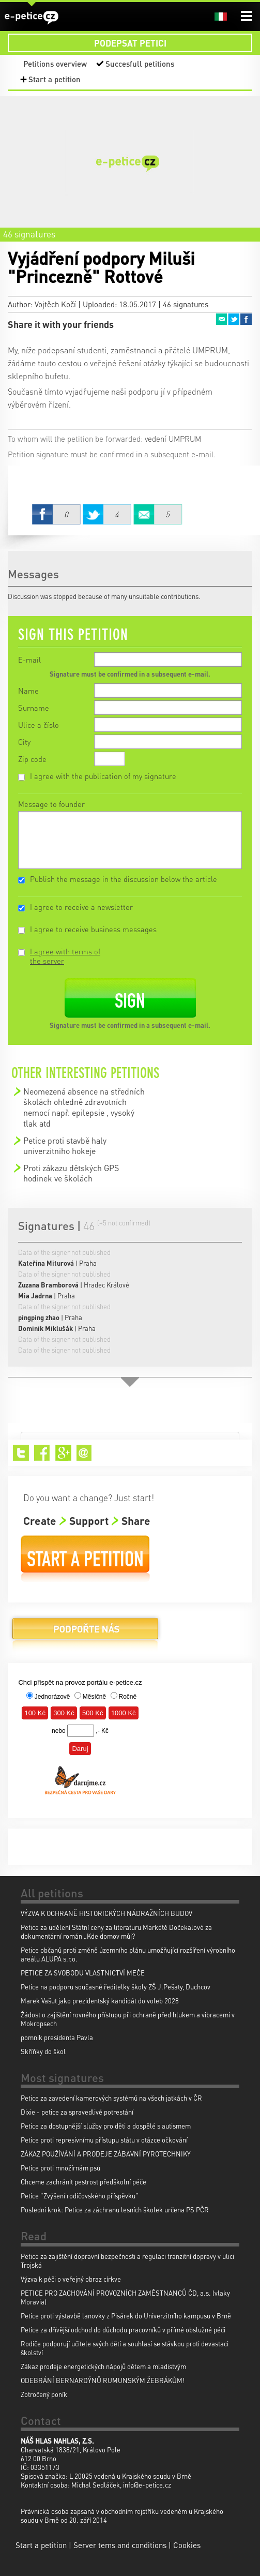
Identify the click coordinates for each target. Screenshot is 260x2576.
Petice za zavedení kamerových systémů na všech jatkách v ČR (111, 2097)
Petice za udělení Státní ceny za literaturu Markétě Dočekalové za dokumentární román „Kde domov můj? (116, 1931)
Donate (85, 1633)
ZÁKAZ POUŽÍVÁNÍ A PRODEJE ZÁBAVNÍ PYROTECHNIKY (106, 2153)
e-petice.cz (31, 17)
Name (28, 690)
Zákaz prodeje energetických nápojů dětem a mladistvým (103, 2366)
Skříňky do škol (43, 2051)
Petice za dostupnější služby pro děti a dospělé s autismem (106, 2125)
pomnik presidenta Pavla (57, 2037)
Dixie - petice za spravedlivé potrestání (77, 2111)
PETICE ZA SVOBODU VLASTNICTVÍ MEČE (83, 1972)
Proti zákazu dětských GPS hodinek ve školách (71, 1173)
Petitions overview (55, 63)
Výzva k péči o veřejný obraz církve (71, 2278)
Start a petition (54, 79)
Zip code (32, 758)
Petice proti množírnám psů (60, 2167)
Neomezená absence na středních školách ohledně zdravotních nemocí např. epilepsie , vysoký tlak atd (84, 1107)
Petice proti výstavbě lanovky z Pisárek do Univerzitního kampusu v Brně (126, 2315)
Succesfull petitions (139, 63)
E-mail (29, 659)
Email (221, 319)
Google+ (63, 1453)
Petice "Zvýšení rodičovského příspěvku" (80, 2195)
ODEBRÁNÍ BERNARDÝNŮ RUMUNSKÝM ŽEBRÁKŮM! (103, 2380)
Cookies (187, 2545)
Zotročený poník (44, 2394)
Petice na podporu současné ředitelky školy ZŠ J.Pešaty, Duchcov (115, 1986)
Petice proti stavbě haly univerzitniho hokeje (64, 1145)
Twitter (233, 319)
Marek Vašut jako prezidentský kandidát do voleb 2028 (100, 2000)
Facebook (246, 319)
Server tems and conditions (119, 2545)
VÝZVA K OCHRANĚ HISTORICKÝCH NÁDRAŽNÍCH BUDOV (106, 1913)
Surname (33, 707)
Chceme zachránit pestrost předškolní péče (83, 2181)
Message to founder (51, 803)
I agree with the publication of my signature (103, 776)
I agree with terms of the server (65, 956)
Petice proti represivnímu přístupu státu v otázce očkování (104, 2139)
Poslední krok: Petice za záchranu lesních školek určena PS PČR (115, 2209)
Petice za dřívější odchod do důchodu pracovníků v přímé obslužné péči (123, 2329)
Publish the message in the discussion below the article (123, 878)
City (24, 741)
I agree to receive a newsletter (81, 906)
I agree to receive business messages (93, 929)
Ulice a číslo (38, 724)
